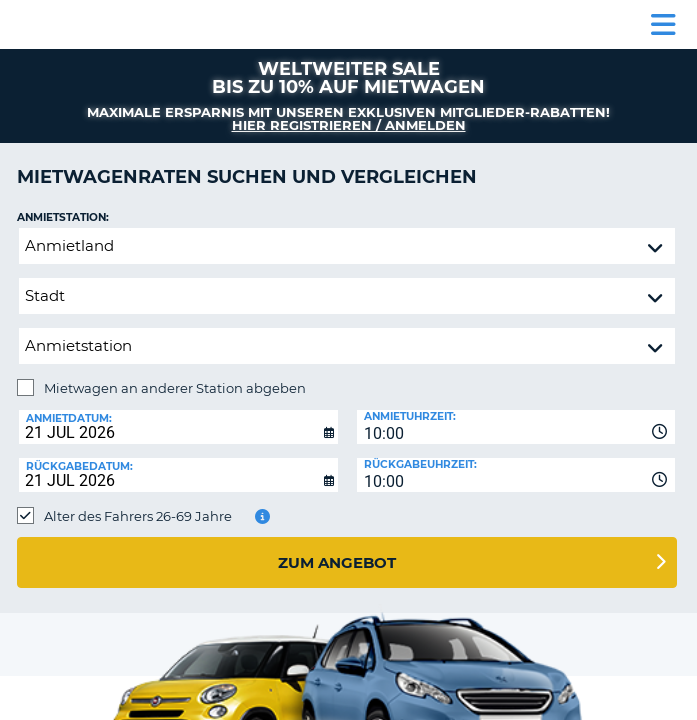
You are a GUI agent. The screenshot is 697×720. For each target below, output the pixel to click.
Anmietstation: (63, 217)
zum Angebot (337, 562)
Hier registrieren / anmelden (349, 125)
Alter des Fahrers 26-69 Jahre (138, 516)
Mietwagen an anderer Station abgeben (175, 388)
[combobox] (516, 427)
